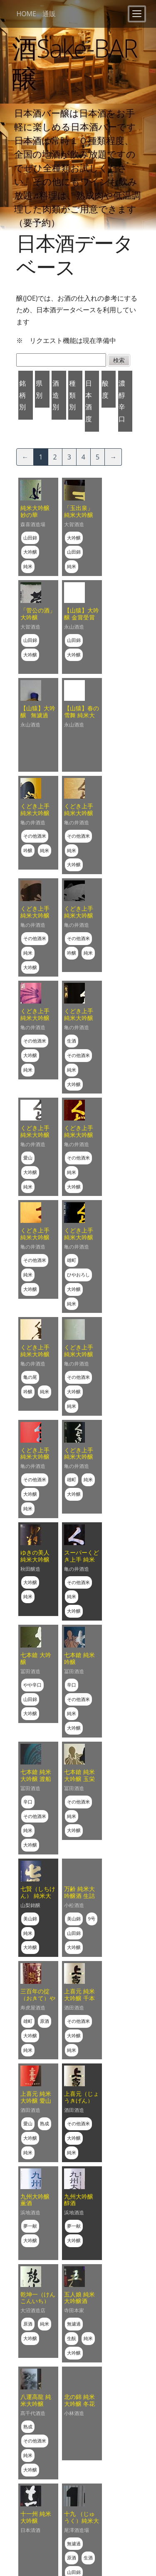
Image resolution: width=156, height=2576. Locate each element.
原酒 (44, 2021)
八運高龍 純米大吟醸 (35, 2400)
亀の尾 (30, 1377)
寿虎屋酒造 (32, 2007)
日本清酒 (30, 2530)
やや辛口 (32, 1685)
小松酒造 (74, 1905)
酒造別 (55, 395)
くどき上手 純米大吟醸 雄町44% (78, 1457)
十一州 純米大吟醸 (35, 2517)
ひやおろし (78, 1274)
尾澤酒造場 (76, 2530)
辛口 (71, 1685)
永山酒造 (74, 626)
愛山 (27, 1157)
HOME (26, 13)
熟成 (44, 2123)
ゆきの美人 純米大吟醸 (35, 1555)
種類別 (72, 395)
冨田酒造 (30, 1671)
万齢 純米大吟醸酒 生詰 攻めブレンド (81, 1896)
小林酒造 (74, 2413)
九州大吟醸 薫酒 (35, 2199)
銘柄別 (22, 395)
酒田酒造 (74, 2007)
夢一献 (30, 2226)
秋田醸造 (30, 1568)
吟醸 (27, 850)
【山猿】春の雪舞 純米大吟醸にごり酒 (81, 715)
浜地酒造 (30, 2212)
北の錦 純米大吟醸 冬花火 (79, 2404)
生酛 (71, 2338)
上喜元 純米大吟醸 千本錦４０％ (79, 1998)
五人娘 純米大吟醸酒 (79, 2297)
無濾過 (74, 2324)
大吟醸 (30, 552)
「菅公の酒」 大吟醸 (37, 613)
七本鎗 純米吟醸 (79, 1658)
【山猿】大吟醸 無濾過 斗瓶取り (37, 715)
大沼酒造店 (32, 2310)
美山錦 (30, 1918)
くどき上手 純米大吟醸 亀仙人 (35, 1354)
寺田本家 (74, 2310)
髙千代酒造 (32, 2413)
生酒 (71, 1041)
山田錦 (30, 538)
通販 (49, 13)
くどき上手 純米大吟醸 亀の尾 (35, 1018)
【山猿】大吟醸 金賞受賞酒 (81, 617)
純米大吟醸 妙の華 (35, 511)
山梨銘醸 (30, 1905)
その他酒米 (34, 836)
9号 (91, 1918)
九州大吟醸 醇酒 (78, 2199)
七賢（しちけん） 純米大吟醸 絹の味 (37, 1896)
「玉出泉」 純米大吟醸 (78, 511)
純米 (27, 566)
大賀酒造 (74, 524)
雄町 (71, 1260)
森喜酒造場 (32, 524)
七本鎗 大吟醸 (35, 1658)
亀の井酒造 (32, 822)
